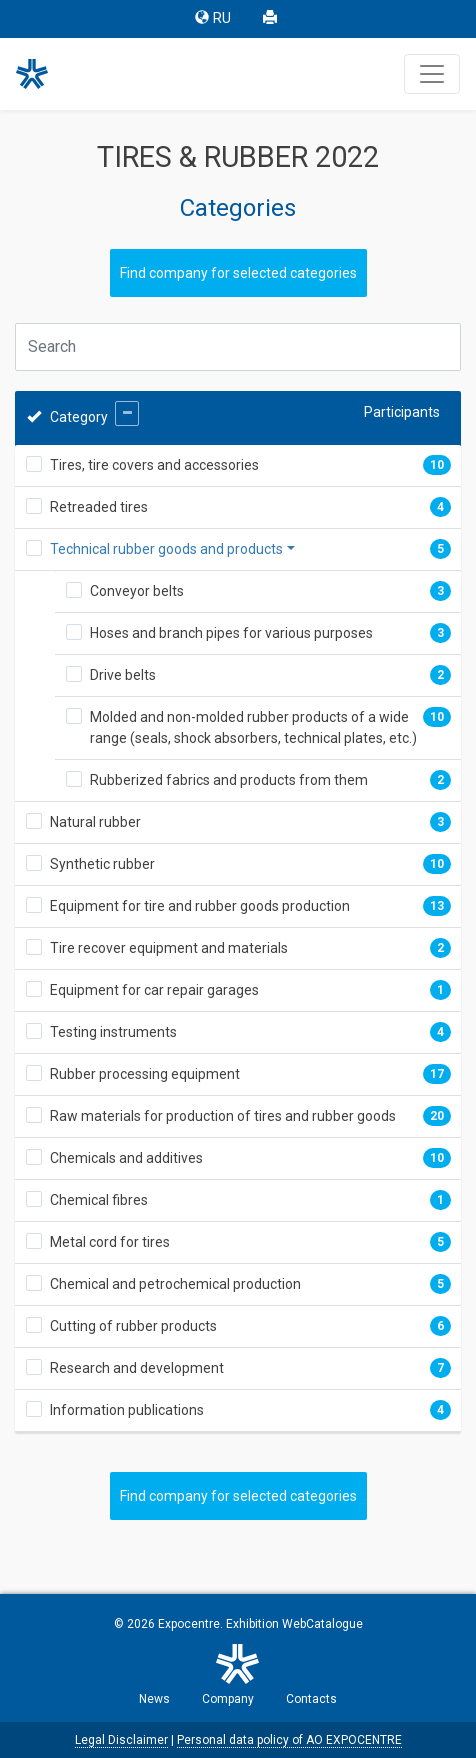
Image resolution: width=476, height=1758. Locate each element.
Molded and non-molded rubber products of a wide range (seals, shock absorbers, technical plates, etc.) (253, 727)
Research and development (137, 1368)
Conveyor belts (137, 591)
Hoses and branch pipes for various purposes (231, 633)
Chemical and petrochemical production (175, 1284)
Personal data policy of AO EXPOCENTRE (289, 1740)
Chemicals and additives (126, 1158)
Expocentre (189, 1624)
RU (213, 18)
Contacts (311, 1699)
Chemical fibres (99, 1200)
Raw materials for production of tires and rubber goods (223, 1116)
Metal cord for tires (110, 1242)
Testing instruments (113, 1032)
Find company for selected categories (238, 273)
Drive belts (123, 675)
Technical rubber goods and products (166, 549)
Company (228, 1699)
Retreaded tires (99, 507)
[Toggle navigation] (432, 74)
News (154, 1699)
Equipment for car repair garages (154, 990)
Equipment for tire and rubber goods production (200, 906)
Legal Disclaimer (121, 1740)
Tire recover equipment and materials (169, 948)
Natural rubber (95, 822)
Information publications (127, 1410)
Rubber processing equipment (145, 1074)
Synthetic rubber (102, 864)
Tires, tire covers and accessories (154, 465)
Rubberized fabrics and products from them (229, 780)
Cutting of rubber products (133, 1326)
